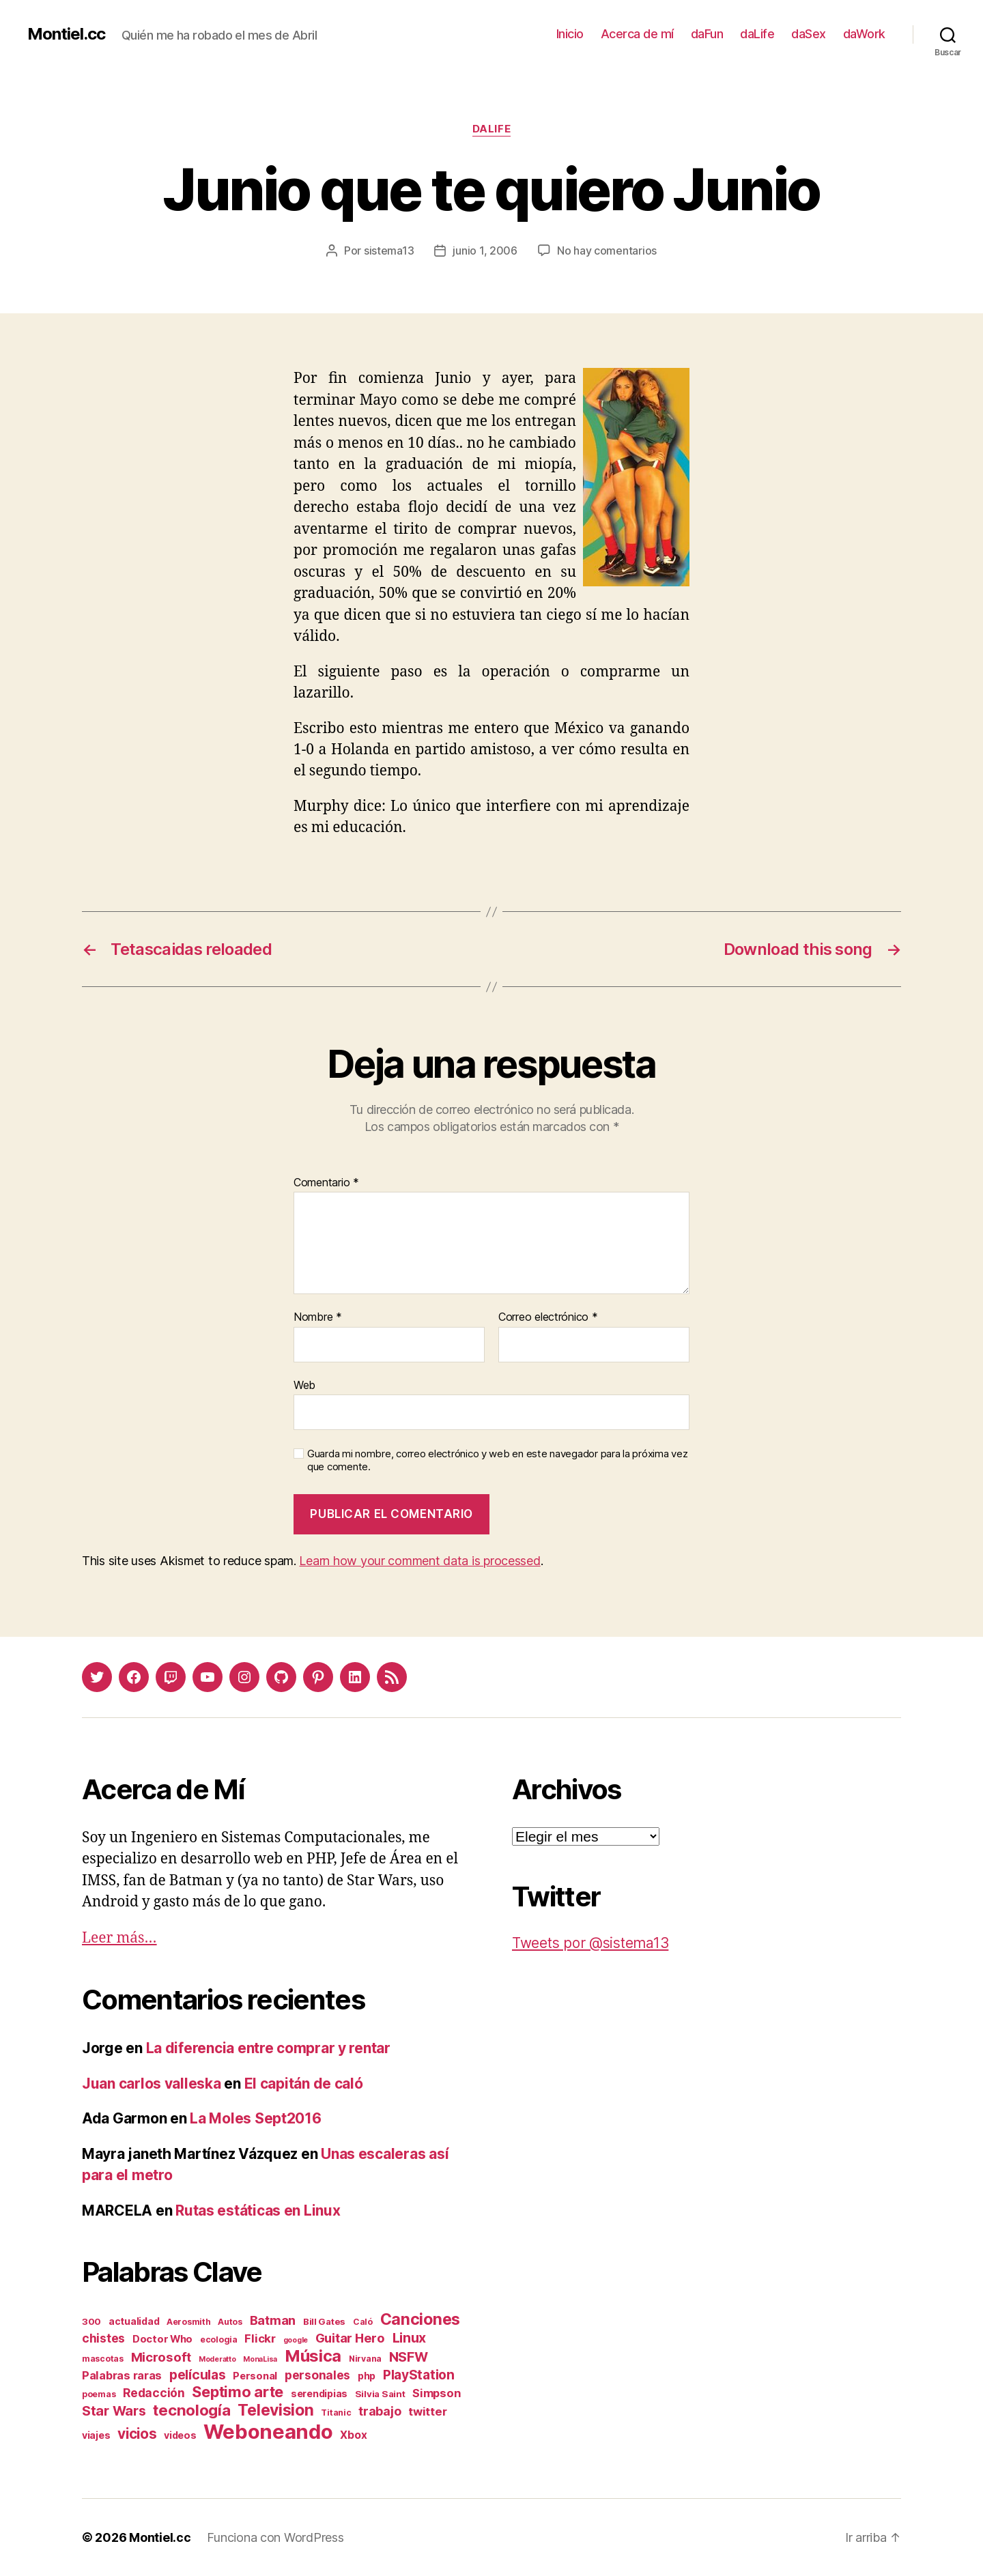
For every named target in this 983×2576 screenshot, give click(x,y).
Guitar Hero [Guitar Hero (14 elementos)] (350, 2337)
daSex (808, 34)
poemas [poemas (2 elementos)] (98, 2394)
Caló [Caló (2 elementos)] (363, 2322)
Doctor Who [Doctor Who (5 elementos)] (162, 2339)
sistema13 (389, 250)
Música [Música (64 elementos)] (313, 2356)
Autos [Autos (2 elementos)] (230, 2322)
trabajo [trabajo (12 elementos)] (379, 2411)
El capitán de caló (303, 2083)
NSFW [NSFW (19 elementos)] (408, 2357)
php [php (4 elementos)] (366, 2375)
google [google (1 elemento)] (295, 2340)
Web (304, 1385)
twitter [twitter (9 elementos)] (427, 2411)
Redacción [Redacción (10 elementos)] (154, 2393)
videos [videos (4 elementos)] (180, 2435)
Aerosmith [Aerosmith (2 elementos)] (189, 2322)
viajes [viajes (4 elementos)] (96, 2435)
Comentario (326, 1183)
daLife (757, 34)
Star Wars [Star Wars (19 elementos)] (114, 2411)
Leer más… (119, 1938)
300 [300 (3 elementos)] (91, 2321)
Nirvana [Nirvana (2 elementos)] (365, 2358)
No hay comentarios (607, 250)
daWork (864, 34)
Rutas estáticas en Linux (258, 2210)
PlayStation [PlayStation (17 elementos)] (419, 2374)
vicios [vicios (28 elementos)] (136, 2433)
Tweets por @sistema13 (590, 1942)
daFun (707, 34)
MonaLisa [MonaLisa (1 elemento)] (260, 2359)
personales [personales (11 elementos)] (317, 2375)
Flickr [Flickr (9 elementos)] (259, 2338)
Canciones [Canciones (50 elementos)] (420, 2319)
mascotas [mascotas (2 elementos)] (103, 2358)
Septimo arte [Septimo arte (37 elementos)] (237, 2392)
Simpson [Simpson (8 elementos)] (436, 2393)
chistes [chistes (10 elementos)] (103, 2338)
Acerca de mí (637, 34)
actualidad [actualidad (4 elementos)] (134, 2321)
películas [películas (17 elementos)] (197, 2374)
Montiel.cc (66, 34)
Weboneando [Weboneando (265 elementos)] (267, 2432)
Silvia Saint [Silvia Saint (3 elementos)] (380, 2393)
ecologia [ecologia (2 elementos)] (219, 2339)
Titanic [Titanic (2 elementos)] (336, 2412)
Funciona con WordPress (275, 2537)
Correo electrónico (548, 1317)
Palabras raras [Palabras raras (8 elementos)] (122, 2375)
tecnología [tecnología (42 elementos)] (191, 2410)
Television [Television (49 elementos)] (275, 2410)
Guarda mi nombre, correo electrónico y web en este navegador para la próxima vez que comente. (497, 1460)
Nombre (318, 1317)
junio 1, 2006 (485, 250)
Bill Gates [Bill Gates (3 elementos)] (324, 2321)
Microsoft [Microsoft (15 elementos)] (161, 2356)
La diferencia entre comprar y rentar (268, 2048)
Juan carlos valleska (151, 2083)
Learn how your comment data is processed (419, 1561)
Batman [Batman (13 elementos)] (273, 2320)
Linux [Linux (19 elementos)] (410, 2338)
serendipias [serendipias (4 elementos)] (319, 2393)
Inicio (570, 34)
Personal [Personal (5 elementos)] (255, 2376)
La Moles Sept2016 (255, 2118)
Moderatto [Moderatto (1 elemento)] (217, 2359)
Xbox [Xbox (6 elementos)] (353, 2435)
